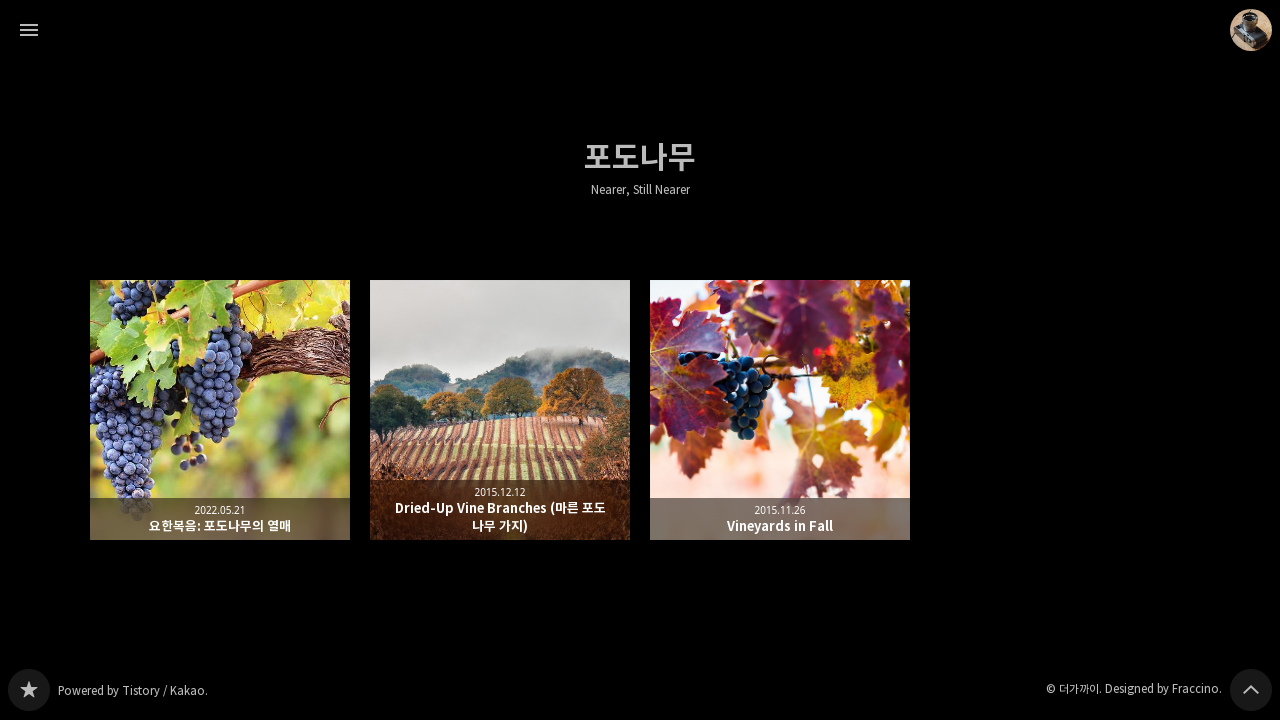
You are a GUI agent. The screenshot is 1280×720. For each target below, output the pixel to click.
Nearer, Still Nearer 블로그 (29, 690)
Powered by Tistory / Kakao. (133, 690)
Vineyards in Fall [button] (780, 410)
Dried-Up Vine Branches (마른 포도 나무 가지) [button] (500, 410)
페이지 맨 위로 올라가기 (1251, 690)
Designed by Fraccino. (1163, 688)
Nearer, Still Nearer (640, 190)
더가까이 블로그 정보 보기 (1251, 30)
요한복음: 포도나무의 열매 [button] (220, 410)
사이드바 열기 (29, 30)
